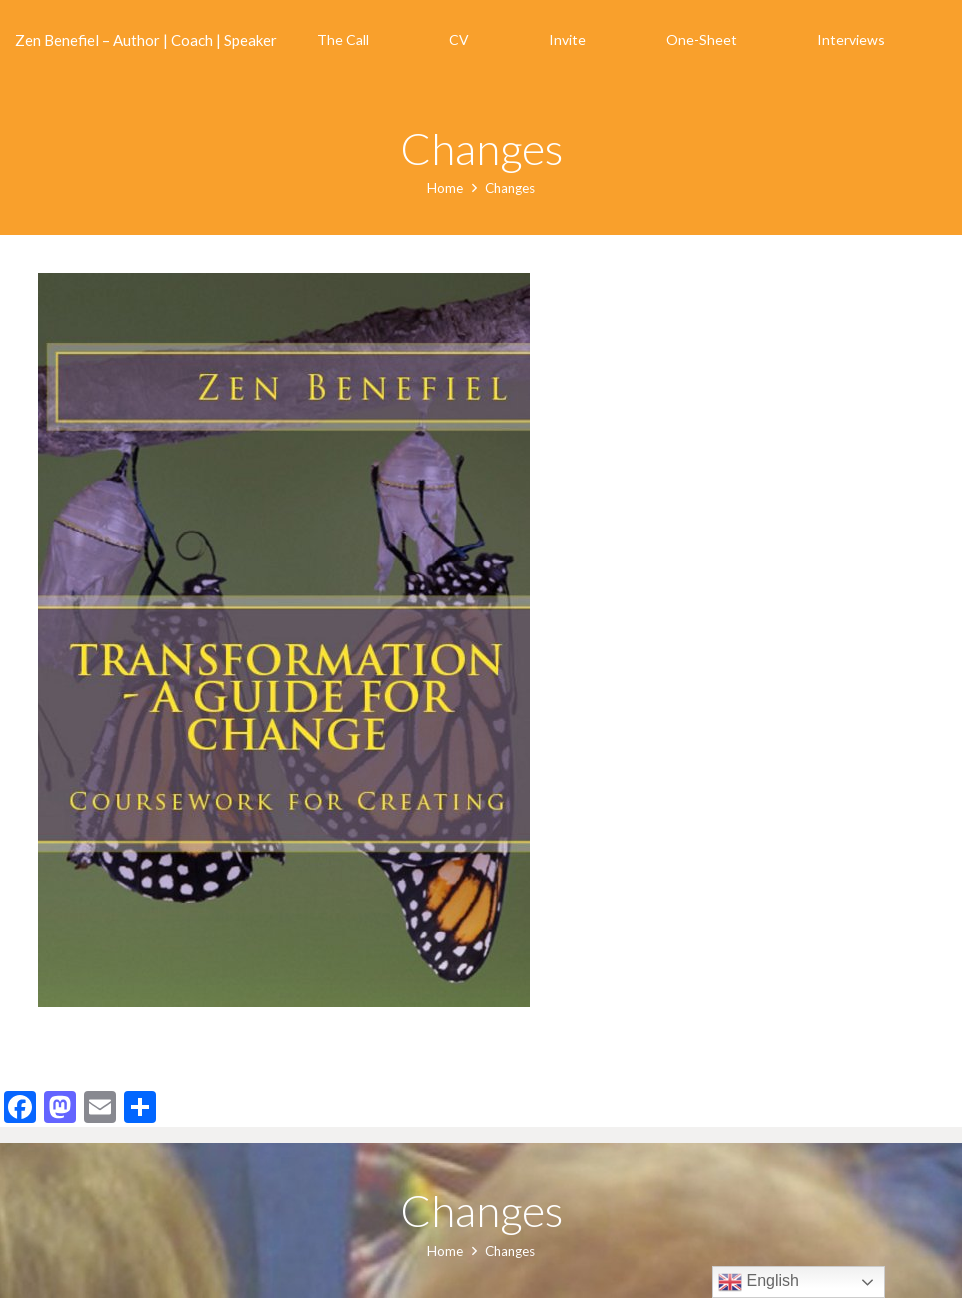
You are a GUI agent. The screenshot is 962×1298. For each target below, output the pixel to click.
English (758, 1282)
